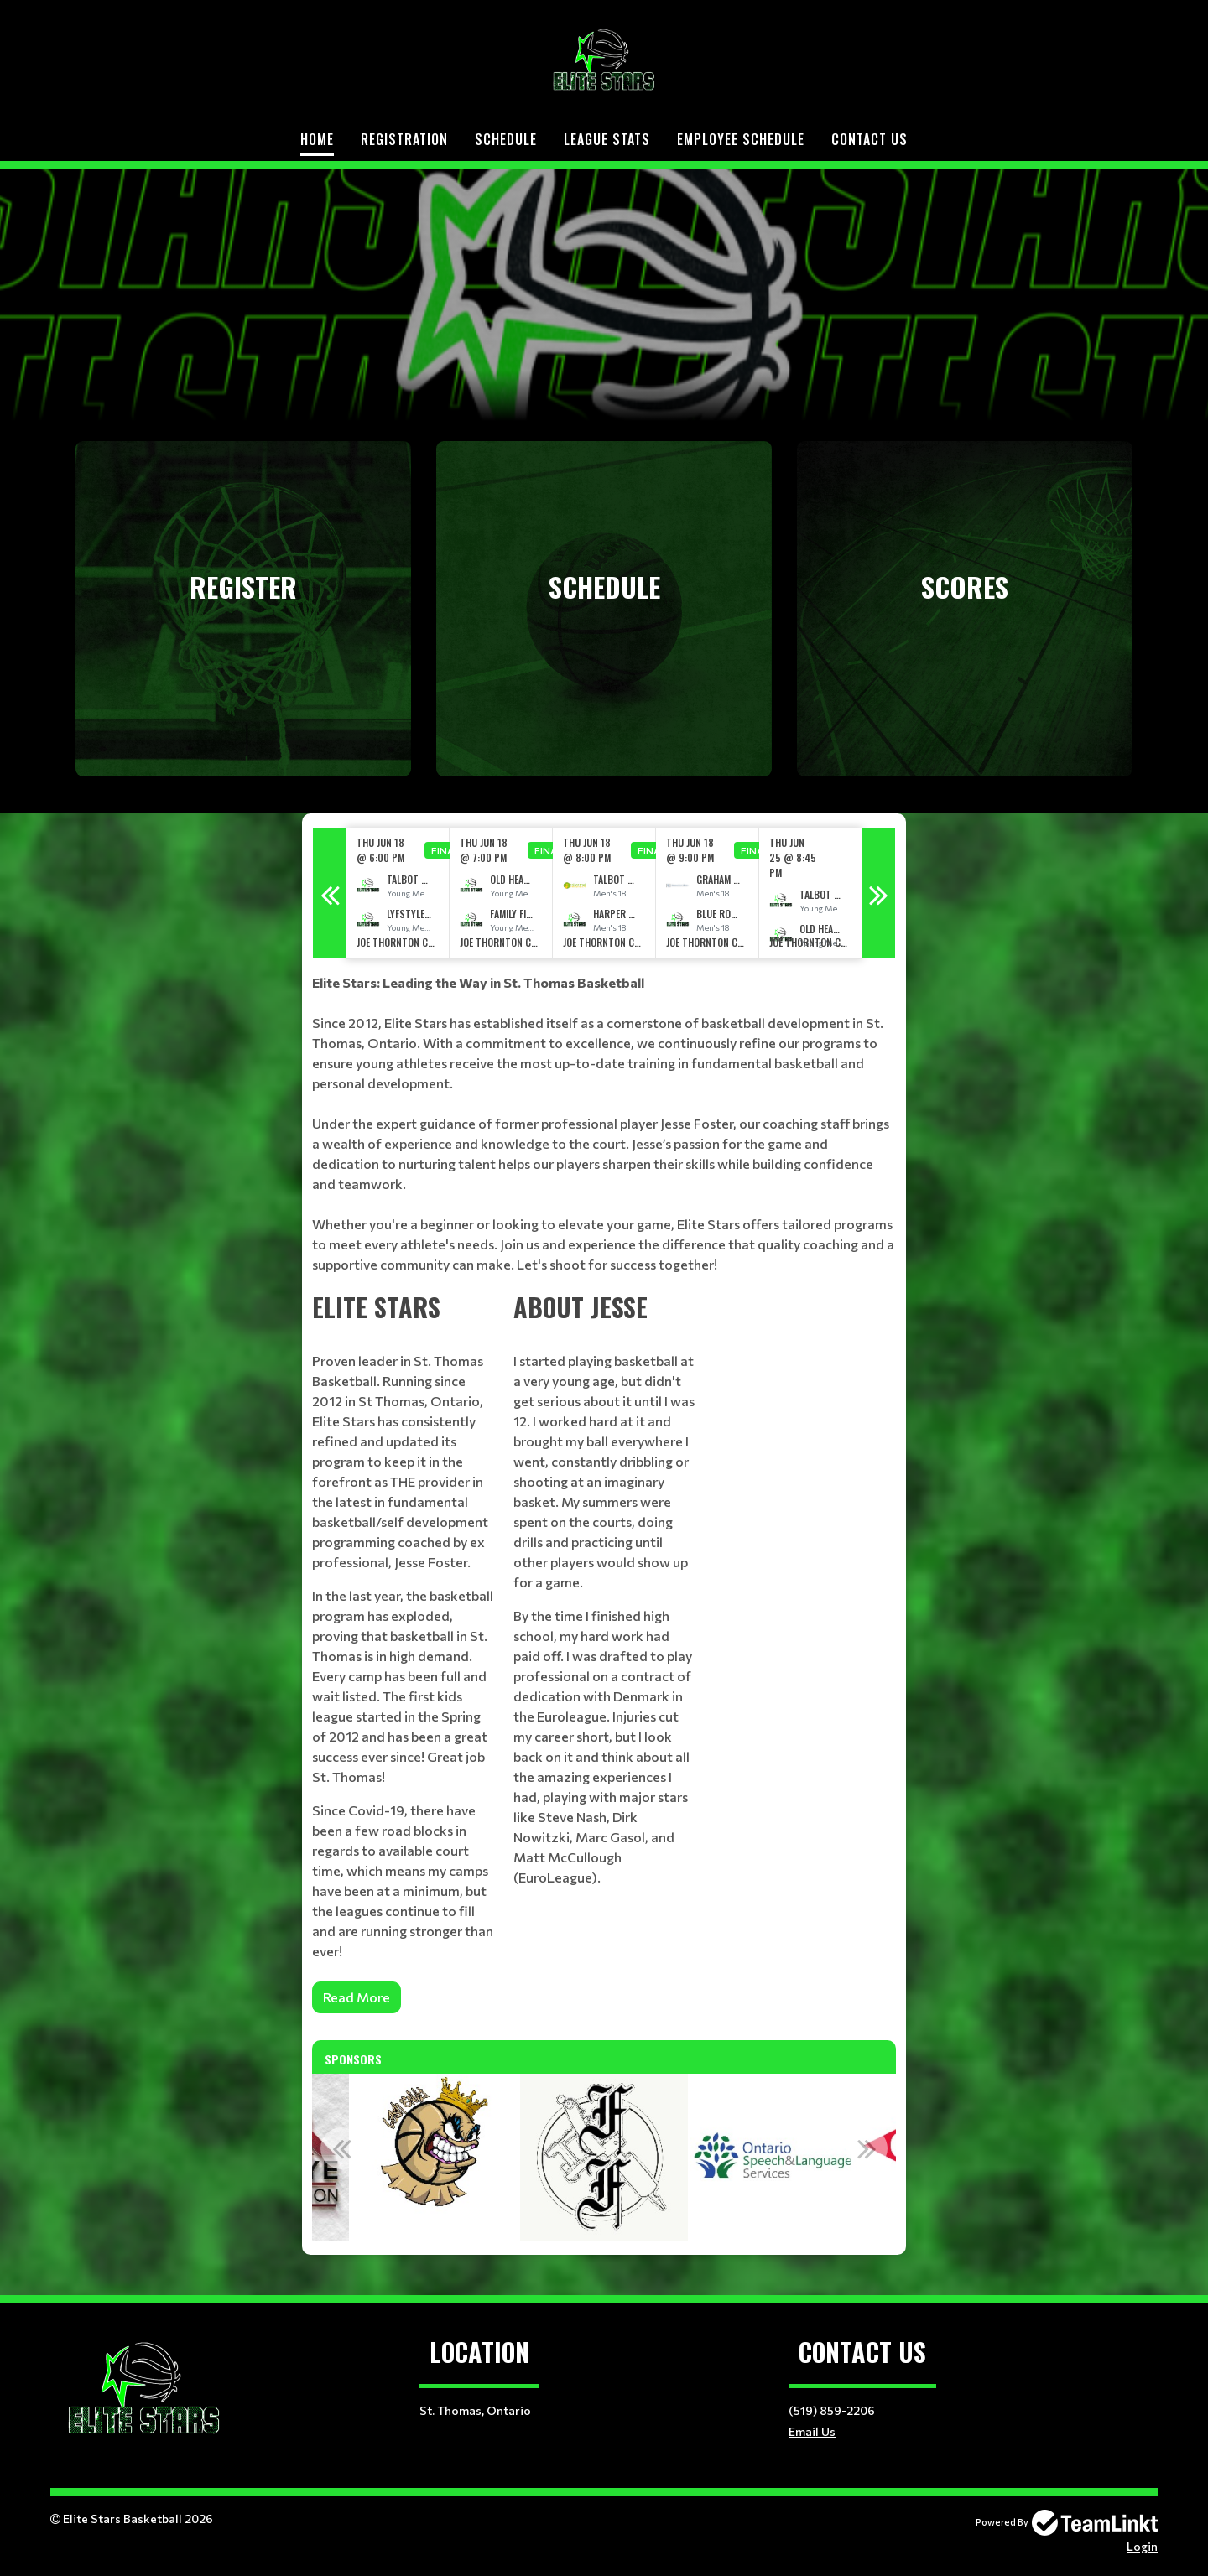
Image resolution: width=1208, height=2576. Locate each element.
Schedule (506, 139)
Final (445, 850)
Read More (356, 1997)
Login (1142, 2546)
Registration (404, 139)
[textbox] (604, 1124)
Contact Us (869, 139)
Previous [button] (329, 893)
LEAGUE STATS (607, 139)
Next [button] (878, 893)
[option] (398, 893)
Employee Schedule (740, 139)
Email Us (812, 2431)
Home (317, 139)
